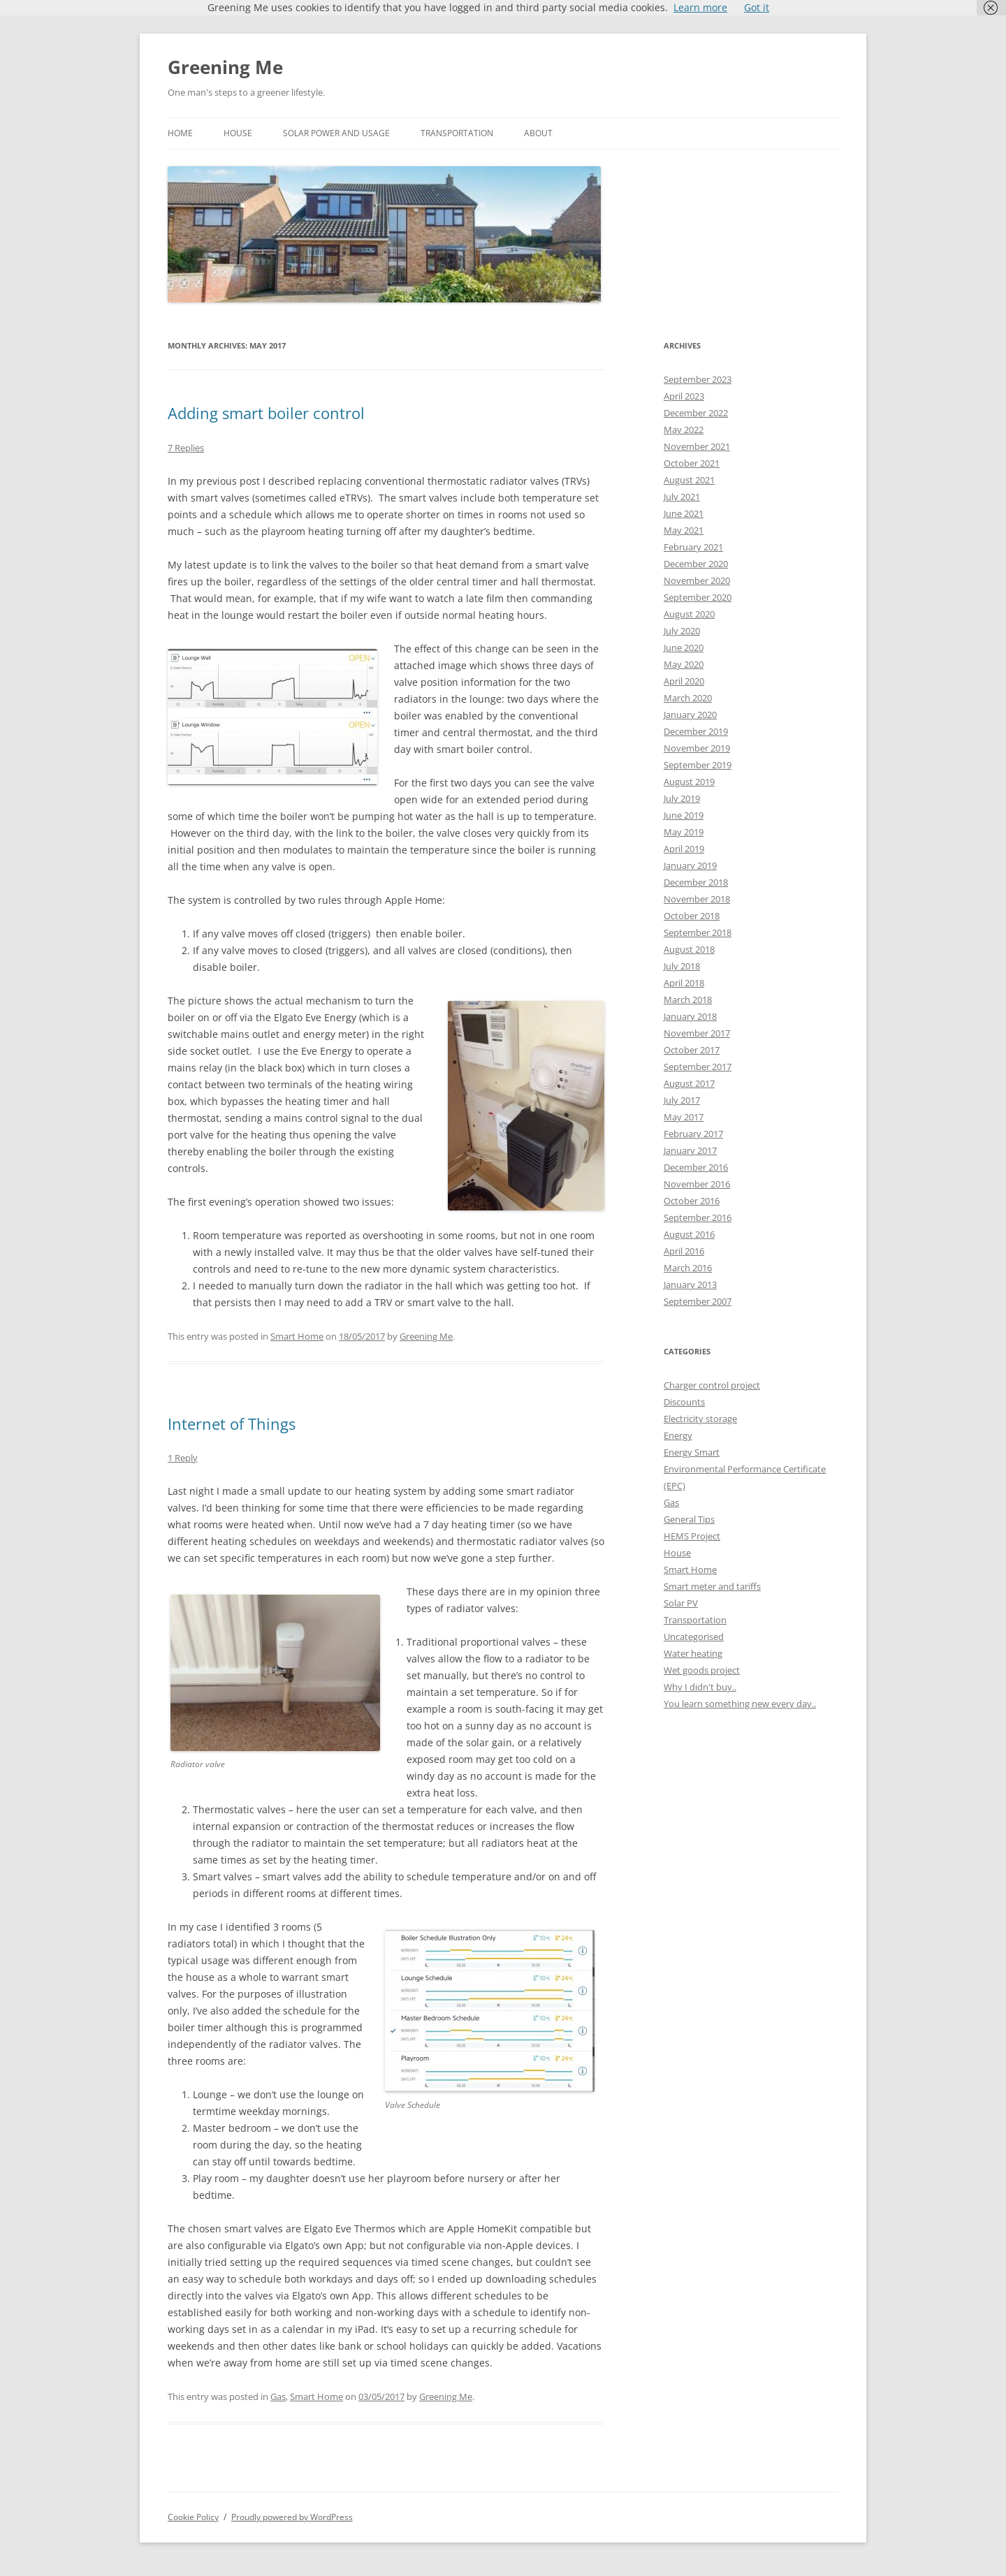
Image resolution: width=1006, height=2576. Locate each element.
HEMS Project (692, 1536)
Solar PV (681, 1603)
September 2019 (697, 765)
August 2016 (689, 1234)
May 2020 (684, 664)
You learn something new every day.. (740, 1703)
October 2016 (692, 1200)
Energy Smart (692, 1452)
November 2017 (697, 1033)
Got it (756, 7)
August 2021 (689, 480)
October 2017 (692, 1050)
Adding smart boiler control (266, 412)
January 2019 (690, 865)
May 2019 (684, 832)
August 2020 (689, 614)
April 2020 (684, 681)
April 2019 (684, 848)
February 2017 (693, 1133)
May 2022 (684, 429)
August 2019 (689, 781)
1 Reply (183, 1457)
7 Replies (186, 447)
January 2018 (690, 1016)
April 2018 (684, 982)
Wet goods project (702, 1670)
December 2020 (696, 563)
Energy (678, 1435)
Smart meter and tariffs (712, 1586)
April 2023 (684, 396)
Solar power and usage (336, 133)
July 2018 (682, 966)
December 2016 (696, 1167)
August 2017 (689, 1083)
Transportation (457, 133)
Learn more (700, 7)
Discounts (684, 1402)
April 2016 (684, 1251)
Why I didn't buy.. (700, 1687)
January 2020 (690, 714)
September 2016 (697, 1217)
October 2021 (692, 463)
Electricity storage (700, 1418)
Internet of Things (232, 1423)
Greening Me (225, 67)
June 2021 (684, 513)
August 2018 (689, 949)
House (238, 133)
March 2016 (688, 1267)
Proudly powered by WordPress (292, 2517)
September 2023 (697, 379)
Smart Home (296, 1336)
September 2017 (697, 1066)
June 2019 (684, 815)
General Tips (689, 1519)
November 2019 (697, 748)
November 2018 (697, 899)
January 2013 (690, 1284)
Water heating (693, 1653)
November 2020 (697, 580)
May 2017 (684, 1117)
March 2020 (688, 697)
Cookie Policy (193, 2517)
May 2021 (684, 530)
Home (180, 133)
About (538, 133)
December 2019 (696, 731)
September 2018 (697, 932)
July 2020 (682, 630)
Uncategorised (694, 1636)
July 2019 (682, 798)
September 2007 (697, 1301)
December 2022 (696, 413)
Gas (278, 2396)
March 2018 (688, 999)
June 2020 (684, 647)
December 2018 (696, 882)
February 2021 (693, 547)
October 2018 (692, 915)
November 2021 (697, 446)
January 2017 (690, 1150)
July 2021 (682, 496)
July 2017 (682, 1100)
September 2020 (697, 597)
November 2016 (697, 1184)
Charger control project (712, 1385)
